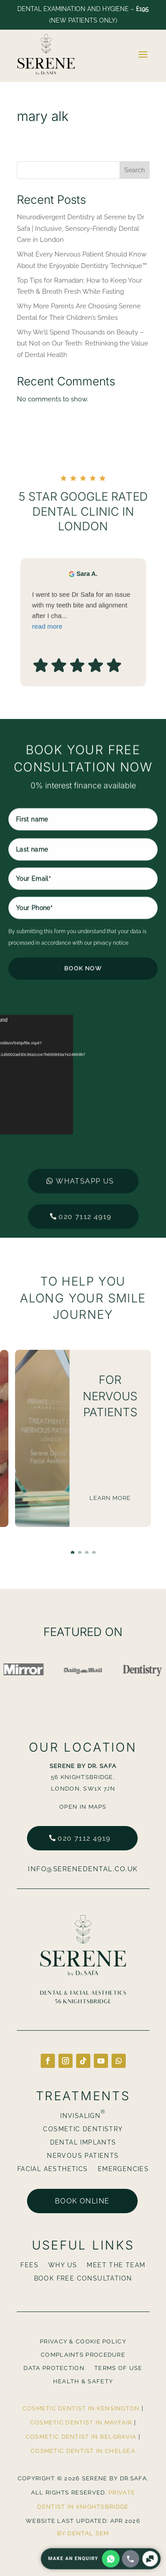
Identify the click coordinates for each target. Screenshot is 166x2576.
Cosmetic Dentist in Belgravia (81, 2436)
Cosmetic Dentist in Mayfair (81, 2422)
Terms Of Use (118, 2368)
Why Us (62, 2265)
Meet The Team (116, 2265)
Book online (82, 2201)
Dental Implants (83, 2142)
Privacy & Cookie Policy (83, 2342)
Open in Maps (83, 1806)
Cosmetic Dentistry (83, 2129)
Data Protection (54, 2368)
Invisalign (82, 2116)
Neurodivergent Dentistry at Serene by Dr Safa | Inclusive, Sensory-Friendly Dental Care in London (80, 228)
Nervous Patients (83, 2155)
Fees (29, 2265)
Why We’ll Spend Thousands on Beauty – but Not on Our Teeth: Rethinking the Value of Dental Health (82, 343)
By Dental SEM (83, 2533)
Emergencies (123, 2169)
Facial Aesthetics (52, 2169)
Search (134, 170)
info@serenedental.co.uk (83, 1869)
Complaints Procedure (83, 2355)
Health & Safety (83, 2381)
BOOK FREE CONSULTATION (83, 2278)
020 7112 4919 (84, 1838)
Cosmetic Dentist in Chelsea (83, 2451)
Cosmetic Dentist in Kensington (81, 2408)
